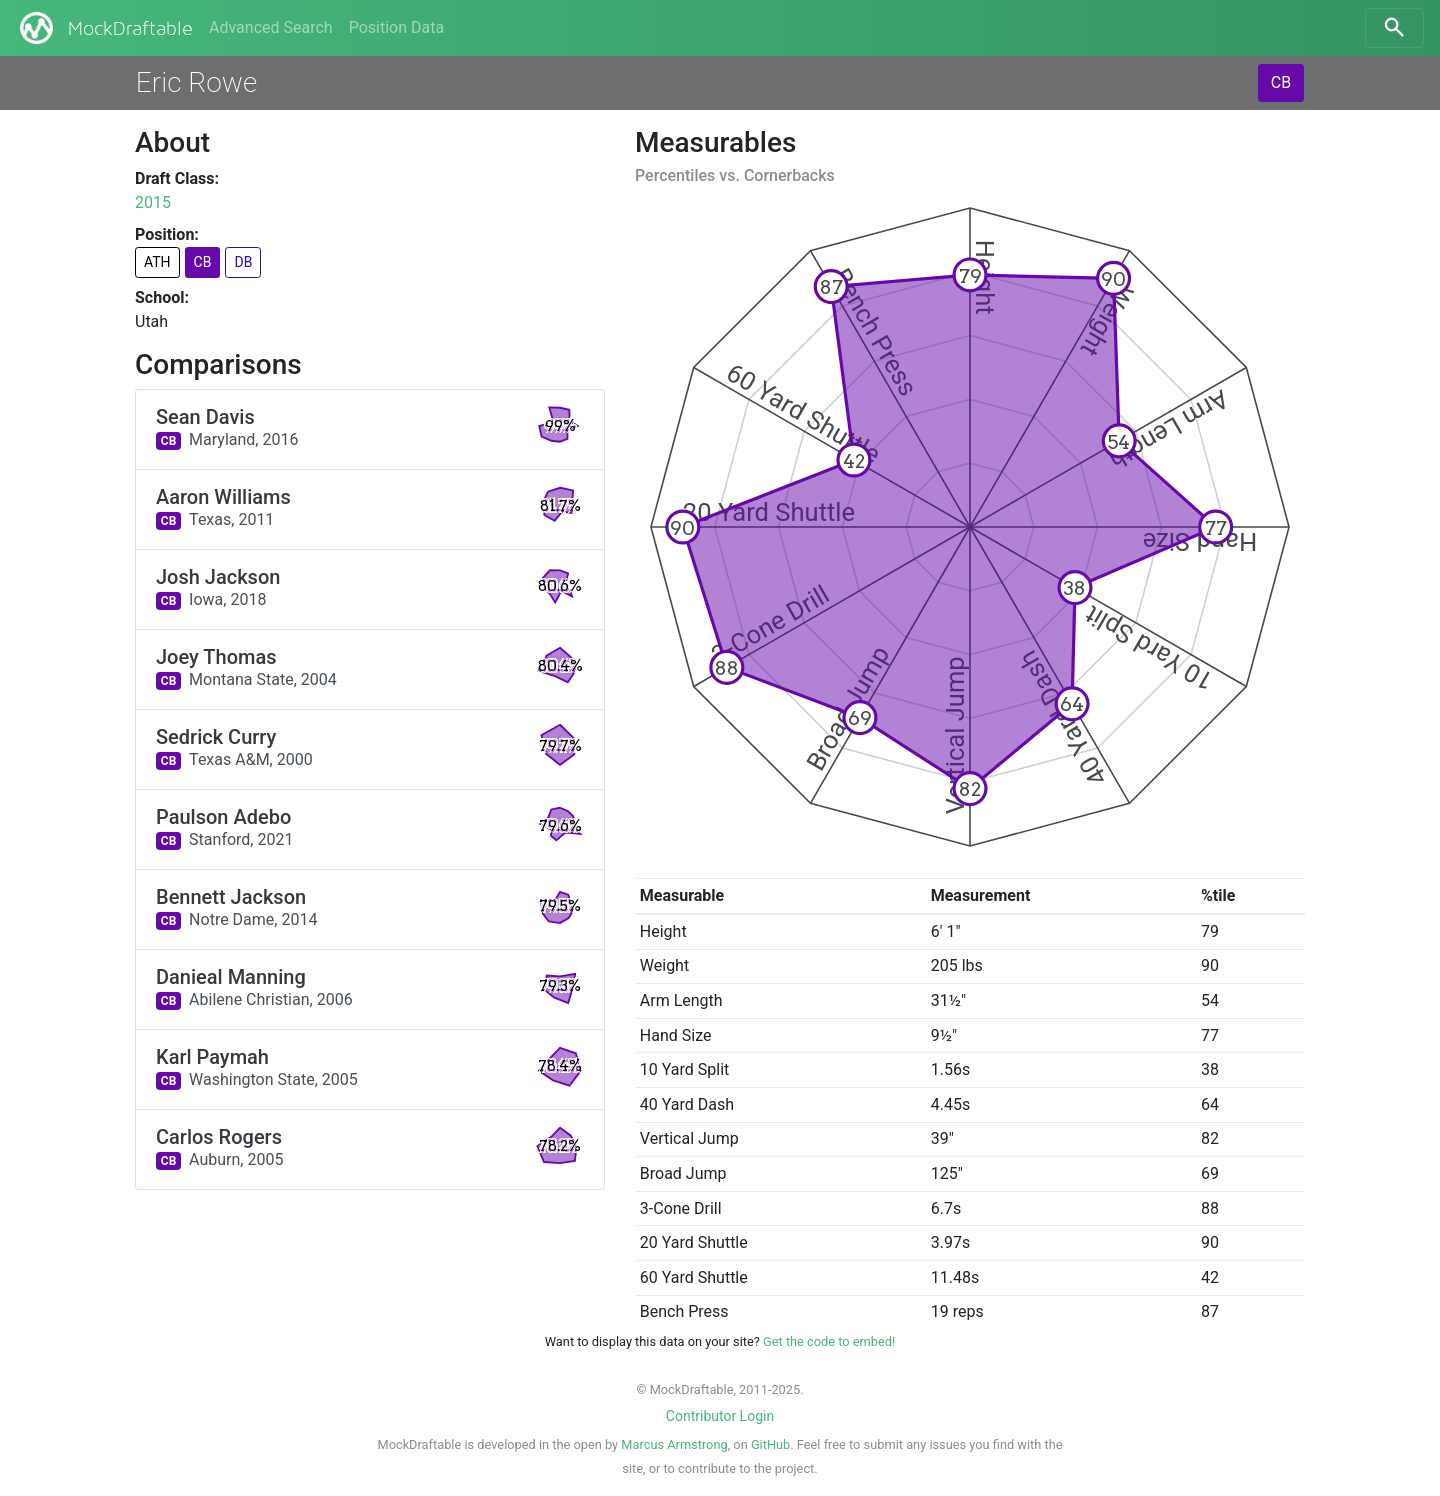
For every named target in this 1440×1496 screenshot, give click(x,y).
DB (243, 262)
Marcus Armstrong (674, 1444)
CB (1281, 82)
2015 (153, 202)
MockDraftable (104, 28)
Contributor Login (720, 1416)
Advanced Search (271, 27)
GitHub (770, 1444)
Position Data (396, 27)
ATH (157, 262)
